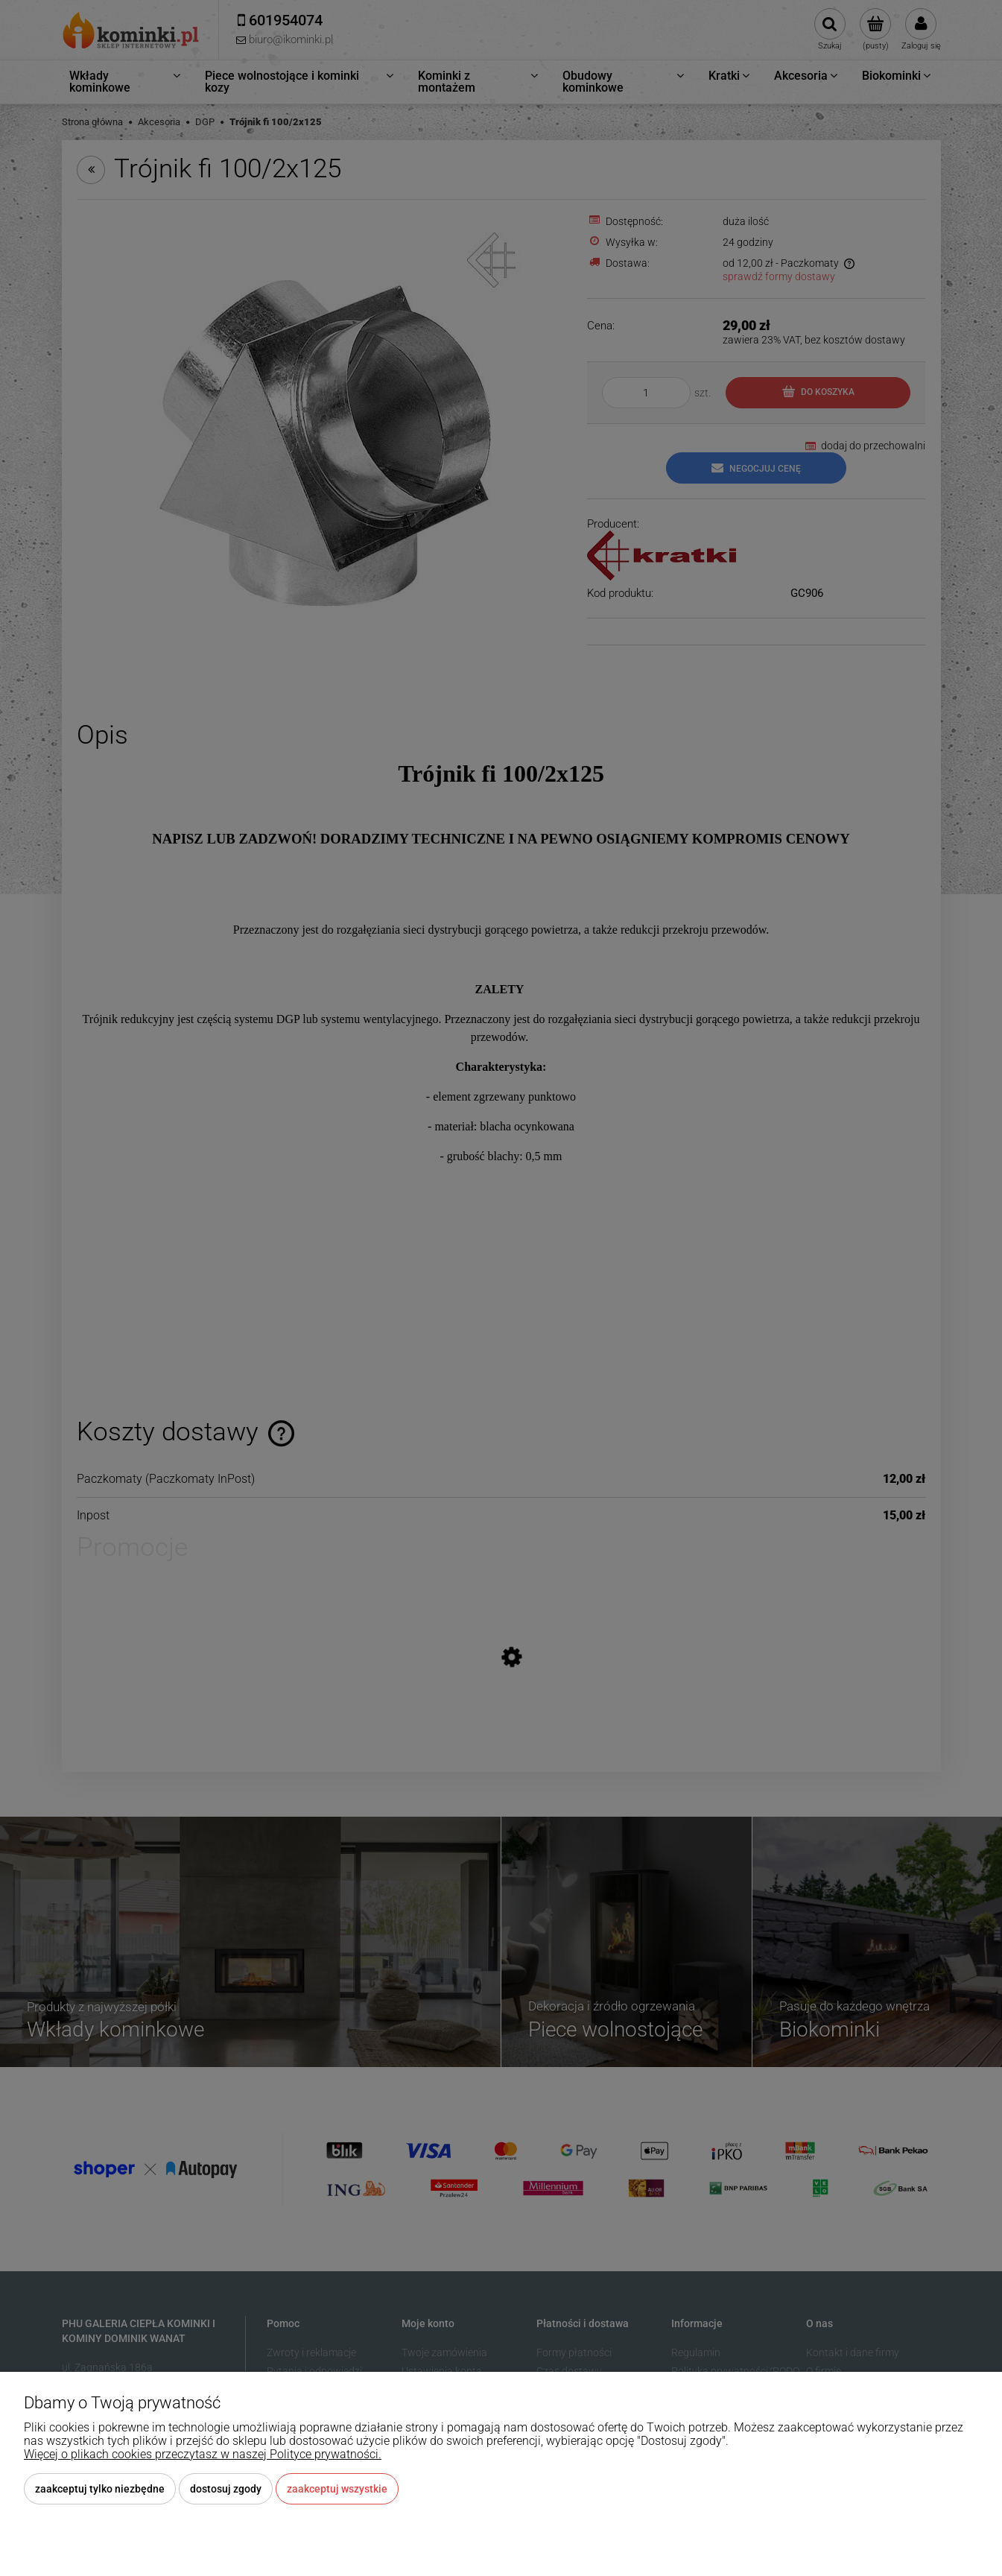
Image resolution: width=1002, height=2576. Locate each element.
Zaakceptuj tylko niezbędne (100, 2489)
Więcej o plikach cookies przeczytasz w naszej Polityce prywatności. (202, 2454)
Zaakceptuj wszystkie (337, 2489)
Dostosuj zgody (225, 2489)
